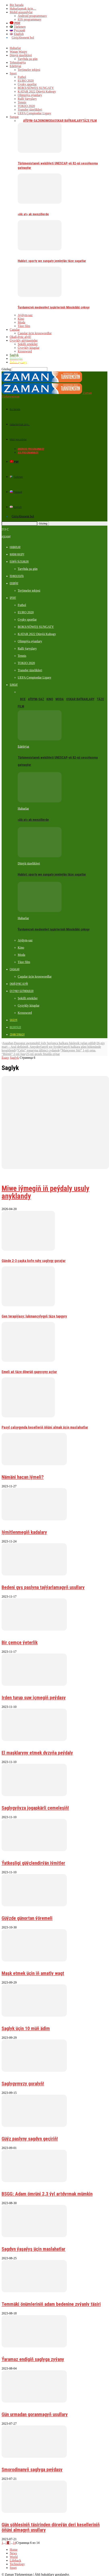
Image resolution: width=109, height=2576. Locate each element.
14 (14, 2535)
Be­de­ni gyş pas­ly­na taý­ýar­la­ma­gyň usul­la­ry (43, 1580)
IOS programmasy (29, 19)
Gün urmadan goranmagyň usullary (35, 2407)
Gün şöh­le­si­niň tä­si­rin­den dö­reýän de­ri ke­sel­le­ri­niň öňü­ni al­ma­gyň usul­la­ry (51, 2520)
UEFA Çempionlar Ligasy (34, 113)
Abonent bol (26, 37)
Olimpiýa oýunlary (30, 95)
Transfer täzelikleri (30, 109)
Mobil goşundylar (21, 12)
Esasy (5, 1050)
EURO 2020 (26, 80)
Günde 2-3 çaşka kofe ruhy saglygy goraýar (34, 1253)
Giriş (15, 37)
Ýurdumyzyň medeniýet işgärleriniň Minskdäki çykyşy (53, 307)
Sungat (14, 117)
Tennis (22, 102)
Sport (13, 73)
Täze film (89, 121)
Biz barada (17, 5)
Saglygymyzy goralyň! (23, 2076)
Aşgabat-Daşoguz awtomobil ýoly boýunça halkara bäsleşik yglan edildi (49, 1036)
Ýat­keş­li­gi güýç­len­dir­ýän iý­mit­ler (33, 1856)
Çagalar (15, 329)
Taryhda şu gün (27, 59)
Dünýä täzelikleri (21, 55)
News (13, 2546)
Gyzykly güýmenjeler (24, 340)
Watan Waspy (18, 51)
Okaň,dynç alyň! (20, 336)
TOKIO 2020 (26, 106)
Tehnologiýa (18, 62)
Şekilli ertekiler (28, 344)
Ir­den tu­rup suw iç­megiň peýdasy (34, 1690)
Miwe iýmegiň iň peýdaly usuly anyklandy (45, 1185)
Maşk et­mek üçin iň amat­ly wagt (33, 1966)
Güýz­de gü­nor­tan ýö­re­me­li (27, 1911)
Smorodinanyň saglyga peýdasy (32, 2462)
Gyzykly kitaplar (28, 347)
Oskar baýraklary (68, 121)
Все (20, 121)
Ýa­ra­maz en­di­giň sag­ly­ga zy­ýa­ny (33, 2352)
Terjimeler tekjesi (29, 69)
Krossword (25, 351)
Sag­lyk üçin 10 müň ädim (26, 2021)
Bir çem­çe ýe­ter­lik (20, 1635)
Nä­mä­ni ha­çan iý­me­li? (23, 1470)
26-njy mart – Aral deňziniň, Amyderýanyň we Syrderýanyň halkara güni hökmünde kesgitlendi (53, 1039)
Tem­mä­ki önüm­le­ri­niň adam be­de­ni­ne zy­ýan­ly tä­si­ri (51, 2297)
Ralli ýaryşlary (27, 98)
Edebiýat (15, 66)
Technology (17, 2556)
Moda (50, 121)
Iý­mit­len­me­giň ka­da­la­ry (24, 1525)
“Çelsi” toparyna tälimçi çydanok (38, 1043)
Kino (42, 121)
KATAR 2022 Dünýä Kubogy (37, 91)
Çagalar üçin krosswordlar (35, 333)
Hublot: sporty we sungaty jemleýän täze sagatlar (52, 261)
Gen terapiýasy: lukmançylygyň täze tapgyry (34, 1309)
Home (13, 2542)
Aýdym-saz (31, 121)
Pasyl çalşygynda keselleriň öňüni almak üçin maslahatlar (45, 1420)
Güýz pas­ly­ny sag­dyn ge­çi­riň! (30, 2131)
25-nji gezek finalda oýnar (43, 1046)
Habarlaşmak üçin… (23, 8)
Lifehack (15, 2553)
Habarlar (15, 48)
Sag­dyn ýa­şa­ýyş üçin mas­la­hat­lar (33, 2242)
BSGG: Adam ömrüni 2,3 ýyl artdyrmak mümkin (47, 2186)
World (14, 2549)
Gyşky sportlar (27, 84)
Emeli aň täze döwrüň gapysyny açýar (29, 1364)
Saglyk (14, 355)
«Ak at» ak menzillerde (33, 214)
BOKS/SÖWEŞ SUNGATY (36, 88)
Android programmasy (32, 16)
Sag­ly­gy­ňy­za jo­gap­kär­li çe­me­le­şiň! (35, 1800)
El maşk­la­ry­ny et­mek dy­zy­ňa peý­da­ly (37, 1745)
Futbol (22, 77)
